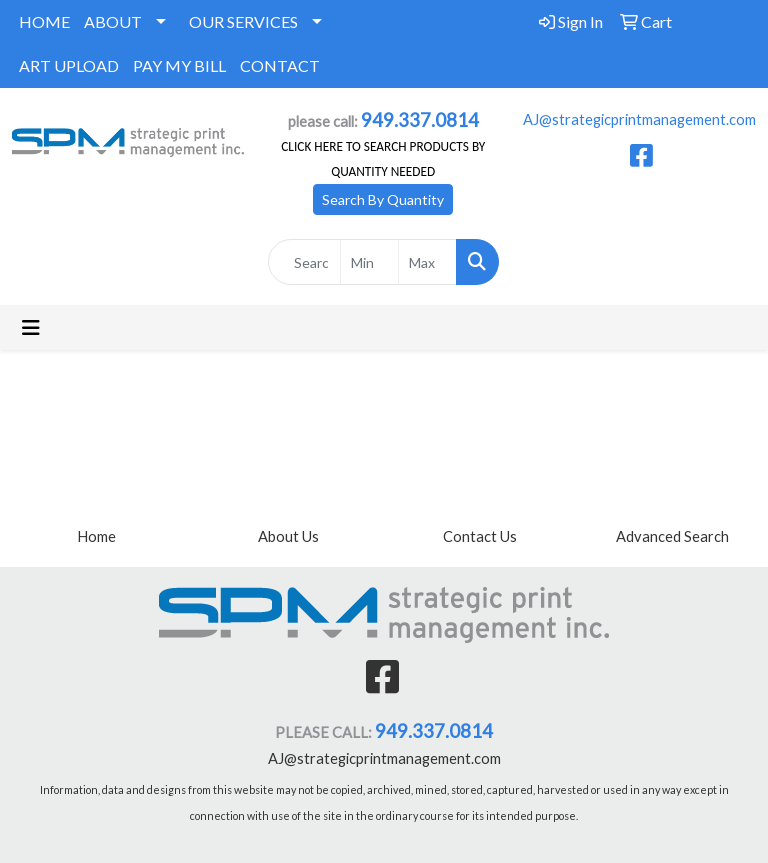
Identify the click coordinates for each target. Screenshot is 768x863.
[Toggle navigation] (31, 327)
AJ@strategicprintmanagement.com (639, 119)
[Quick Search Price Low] (369, 262)
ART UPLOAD (69, 65)
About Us (288, 536)
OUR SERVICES (243, 21)
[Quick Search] (305, 262)
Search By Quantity (383, 199)
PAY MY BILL (179, 65)
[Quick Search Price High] (427, 262)
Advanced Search (672, 536)
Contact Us (480, 536)
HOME (44, 21)
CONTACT (280, 65)
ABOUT (113, 21)
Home (96, 536)
